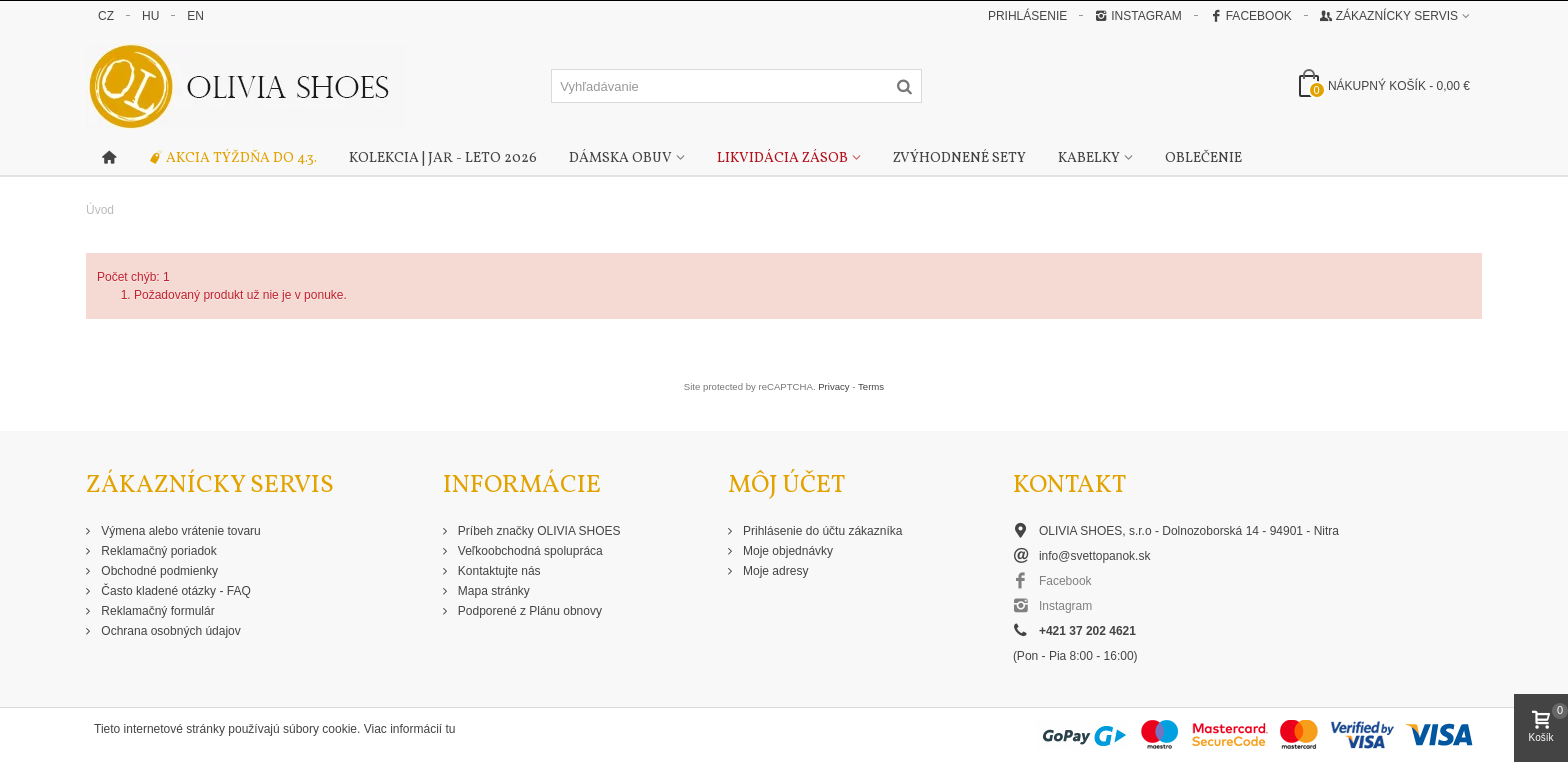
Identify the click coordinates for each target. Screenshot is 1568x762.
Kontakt (1069, 485)
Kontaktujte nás (498, 571)
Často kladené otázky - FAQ (174, 591)
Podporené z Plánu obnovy (528, 611)
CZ (106, 16)
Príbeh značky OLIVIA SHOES (538, 531)
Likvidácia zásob (782, 158)
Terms (871, 386)
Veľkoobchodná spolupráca (529, 551)
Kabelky (1089, 158)
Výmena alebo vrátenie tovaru (179, 531)
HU (150, 16)
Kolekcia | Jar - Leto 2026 (443, 158)
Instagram (1138, 16)
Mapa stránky (492, 591)
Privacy (833, 386)
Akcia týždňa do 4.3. (232, 159)
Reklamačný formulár (156, 611)
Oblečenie (1203, 158)
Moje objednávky (786, 551)
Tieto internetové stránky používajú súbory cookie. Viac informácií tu (275, 729)
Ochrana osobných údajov (169, 631)
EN (195, 16)
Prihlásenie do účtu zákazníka (821, 531)
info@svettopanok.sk (1095, 556)
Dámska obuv (620, 158)
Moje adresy (774, 571)
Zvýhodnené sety (959, 158)
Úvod (100, 210)
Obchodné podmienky (158, 571)
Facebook (1251, 16)
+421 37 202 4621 (1087, 631)
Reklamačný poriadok (157, 551)
